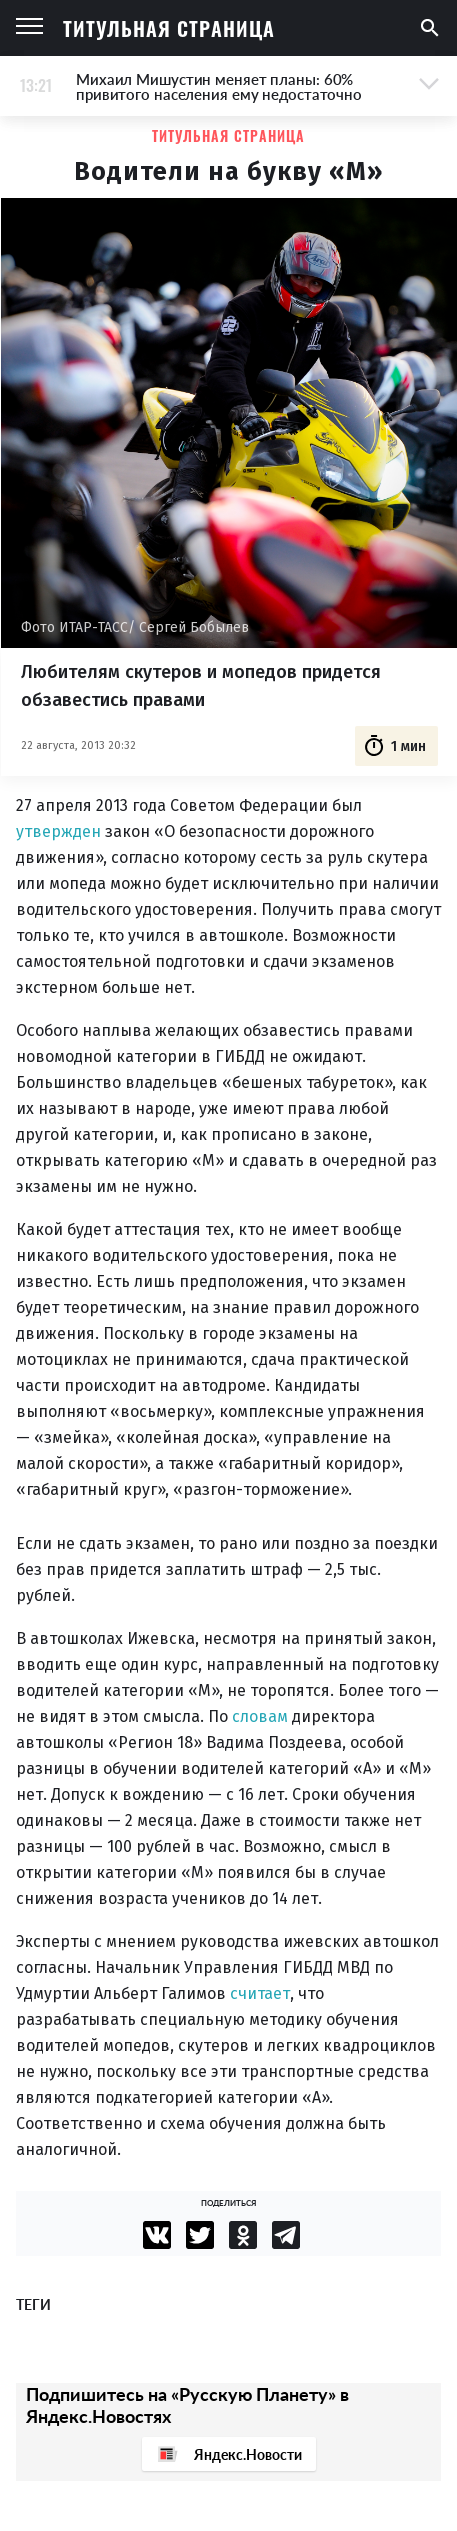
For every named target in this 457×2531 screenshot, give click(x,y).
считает (260, 1993)
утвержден (58, 831)
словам (260, 1716)
